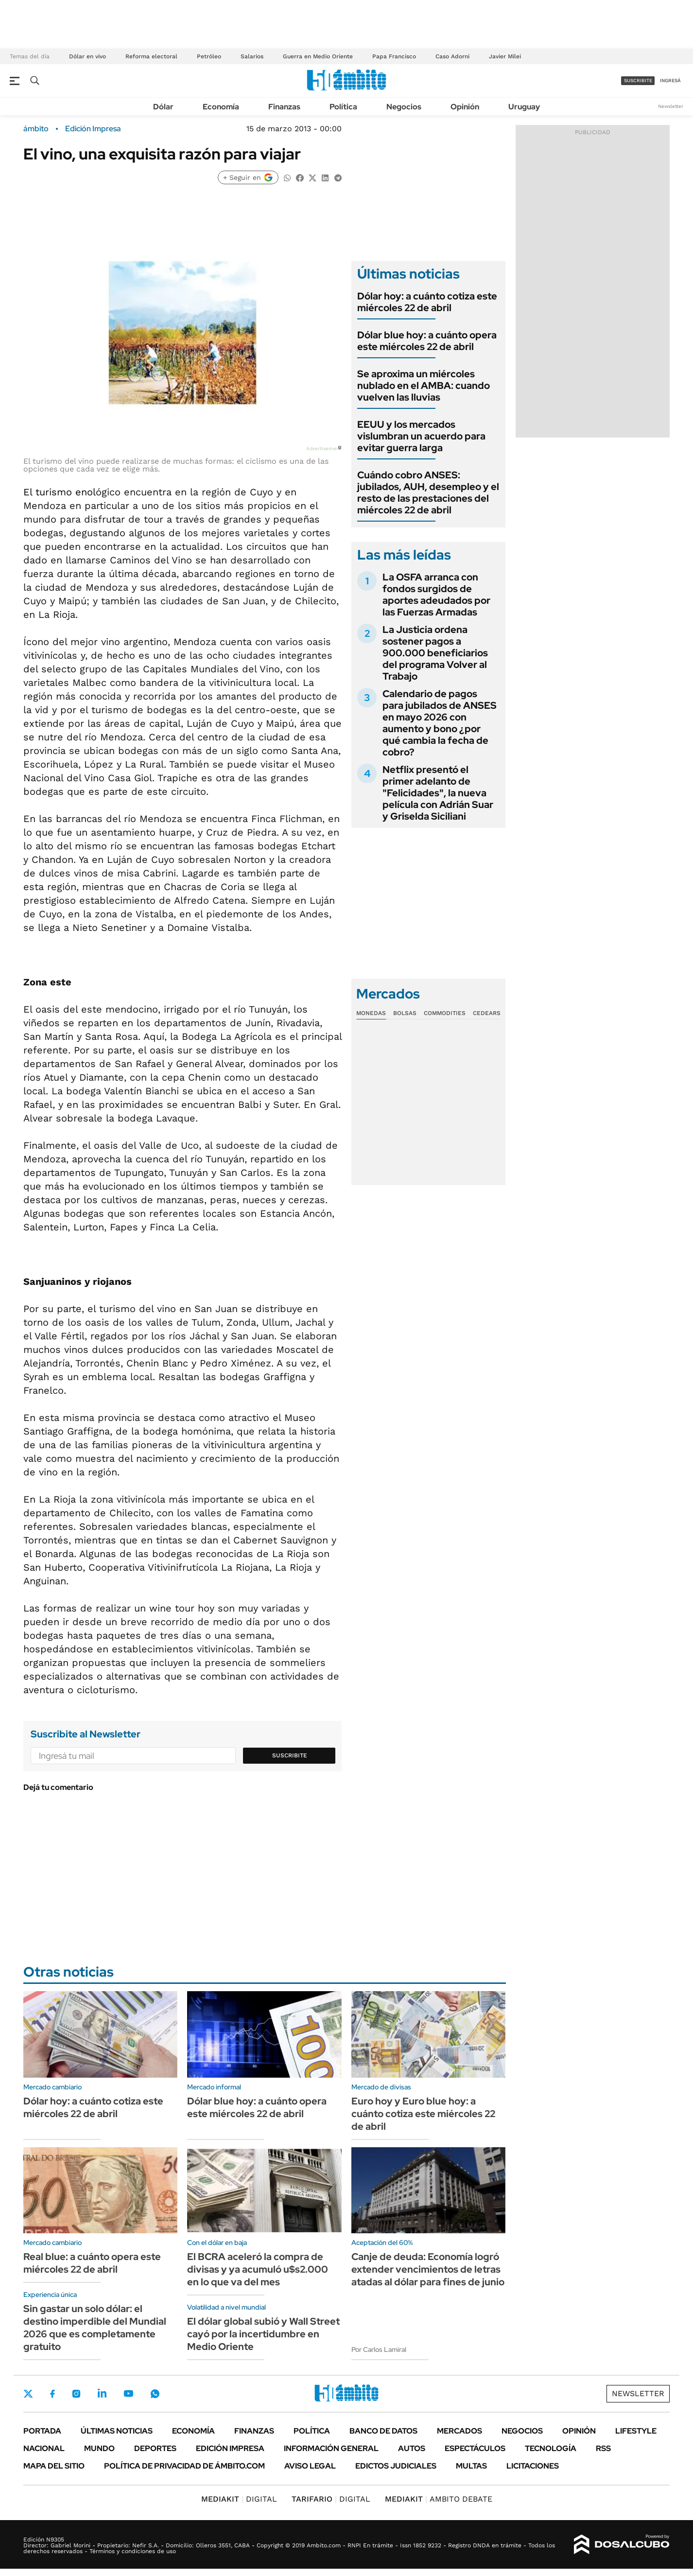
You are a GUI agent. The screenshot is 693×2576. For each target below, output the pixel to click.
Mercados (459, 2431)
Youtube (128, 2393)
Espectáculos (475, 2448)
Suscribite (289, 1755)
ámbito (36, 129)
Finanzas (284, 107)
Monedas (371, 1013)
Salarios (252, 56)
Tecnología (550, 2448)
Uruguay (524, 107)
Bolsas (404, 1013)
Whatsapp (155, 2393)
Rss (603, 2448)
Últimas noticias (117, 2431)
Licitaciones (532, 2466)
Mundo (99, 2448)
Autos (411, 2448)
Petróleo (209, 56)
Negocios (403, 107)
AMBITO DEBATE (438, 2499)
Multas (471, 2466)
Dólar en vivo (87, 56)
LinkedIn (102, 2393)
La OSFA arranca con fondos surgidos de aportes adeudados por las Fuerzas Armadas (436, 594)
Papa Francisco (394, 56)
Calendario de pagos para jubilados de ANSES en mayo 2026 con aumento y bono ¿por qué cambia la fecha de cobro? (439, 722)
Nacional (44, 2448)
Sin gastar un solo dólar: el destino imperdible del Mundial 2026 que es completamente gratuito (94, 2327)
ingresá (670, 80)
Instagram (76, 2393)
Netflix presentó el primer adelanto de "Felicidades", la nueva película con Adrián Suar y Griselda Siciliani (437, 793)
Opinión (464, 107)
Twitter (28, 2394)
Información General (331, 2448)
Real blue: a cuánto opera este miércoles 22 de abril (92, 2263)
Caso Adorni (452, 56)
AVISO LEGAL (310, 2466)
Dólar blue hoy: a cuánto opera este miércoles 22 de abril (427, 341)
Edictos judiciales (395, 2466)
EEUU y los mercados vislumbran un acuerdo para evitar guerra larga (421, 436)
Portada (42, 2431)
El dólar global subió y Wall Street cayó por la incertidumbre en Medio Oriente (263, 2334)
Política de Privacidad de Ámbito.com (184, 2466)
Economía (221, 107)
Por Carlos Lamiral (378, 2349)
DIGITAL (239, 2499)
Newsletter (670, 106)
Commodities (445, 1013)
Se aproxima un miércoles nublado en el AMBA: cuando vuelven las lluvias (423, 385)
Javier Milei (505, 56)
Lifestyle (636, 2431)
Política (343, 107)
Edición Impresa (230, 2448)
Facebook (52, 2393)
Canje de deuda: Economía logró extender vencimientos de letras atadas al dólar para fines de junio (427, 2269)
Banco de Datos (383, 2431)
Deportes (155, 2448)
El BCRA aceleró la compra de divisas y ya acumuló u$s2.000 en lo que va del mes (257, 2269)
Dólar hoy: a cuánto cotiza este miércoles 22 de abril (427, 302)
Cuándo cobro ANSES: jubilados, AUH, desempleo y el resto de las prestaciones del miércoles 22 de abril (428, 492)
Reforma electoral (151, 56)
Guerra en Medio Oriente (318, 56)
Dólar (163, 107)
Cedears (487, 1013)
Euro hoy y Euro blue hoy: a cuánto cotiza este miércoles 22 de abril (423, 2114)
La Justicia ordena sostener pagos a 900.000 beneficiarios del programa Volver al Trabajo (435, 653)
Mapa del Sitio (54, 2466)
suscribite (638, 80)
